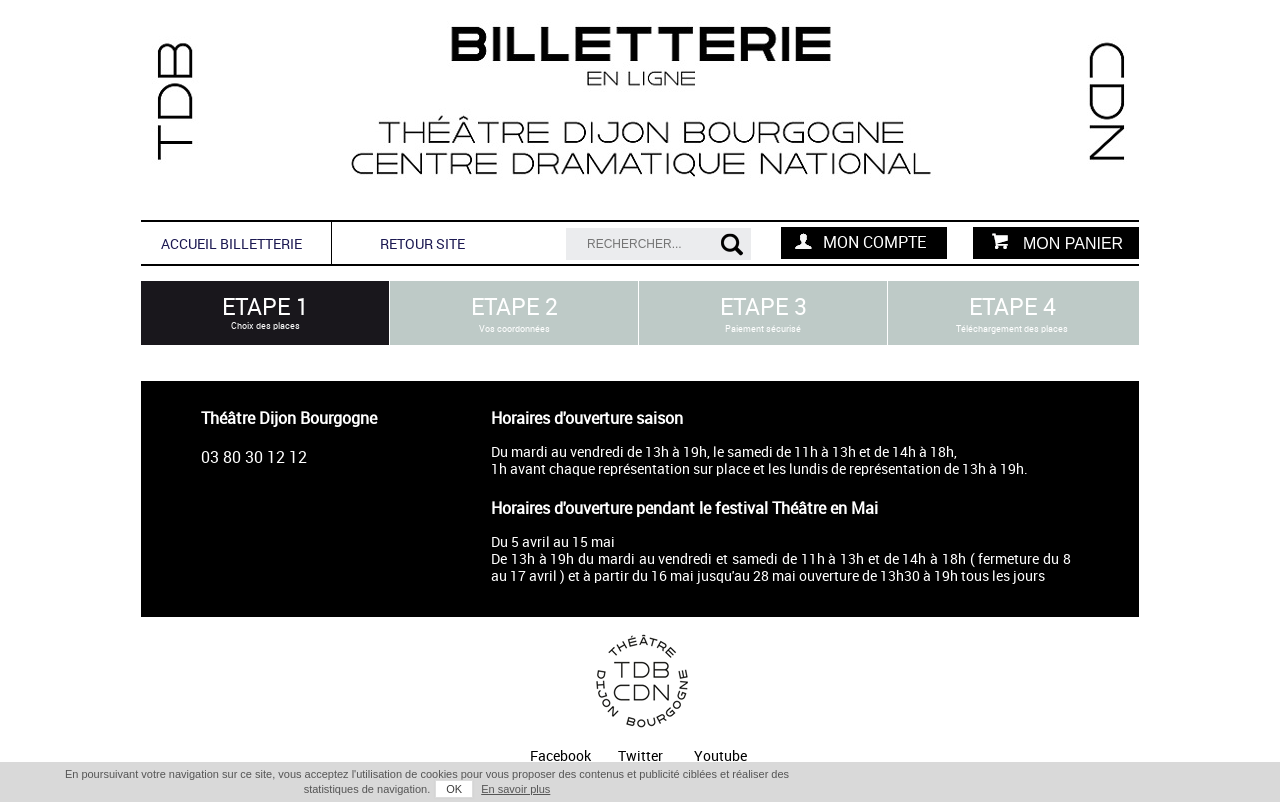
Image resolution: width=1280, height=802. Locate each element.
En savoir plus (515, 789)
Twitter (640, 756)
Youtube (720, 756)
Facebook (560, 756)
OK (454, 789)
